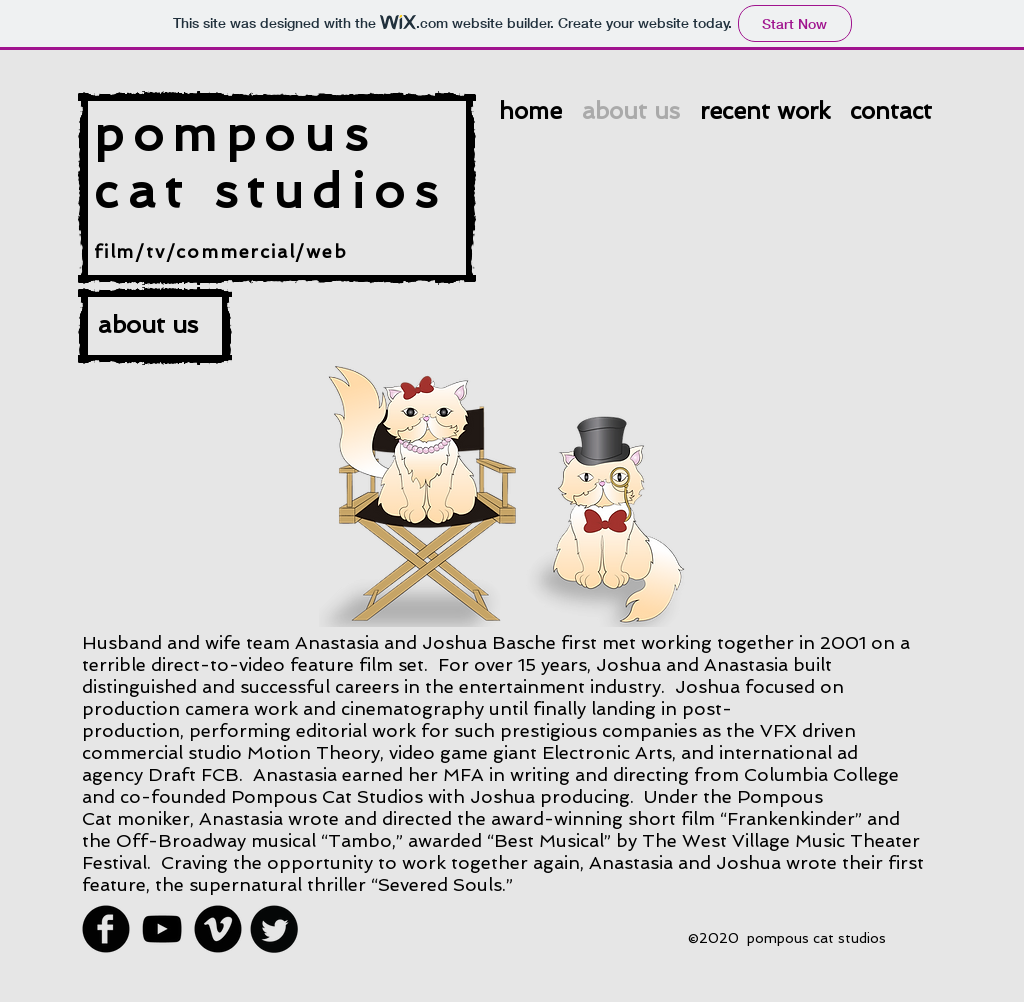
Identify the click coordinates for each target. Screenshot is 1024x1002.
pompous (235, 134)
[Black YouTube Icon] (162, 929)
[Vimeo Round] (218, 929)
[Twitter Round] (274, 929)
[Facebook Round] (106, 929)
